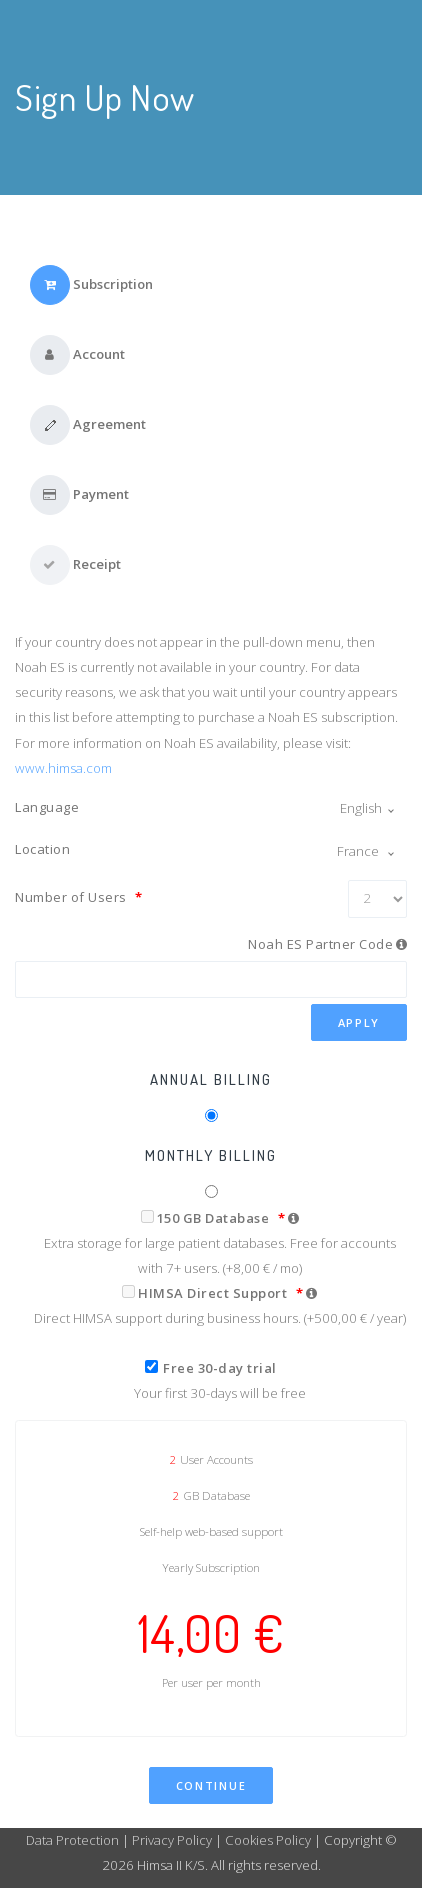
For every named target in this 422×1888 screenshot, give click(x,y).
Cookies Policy (268, 1840)
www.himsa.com (63, 768)
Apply (359, 1022)
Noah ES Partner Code (320, 944)
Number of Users (79, 897)
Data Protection (74, 1840)
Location (42, 849)
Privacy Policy (172, 1840)
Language (47, 807)
